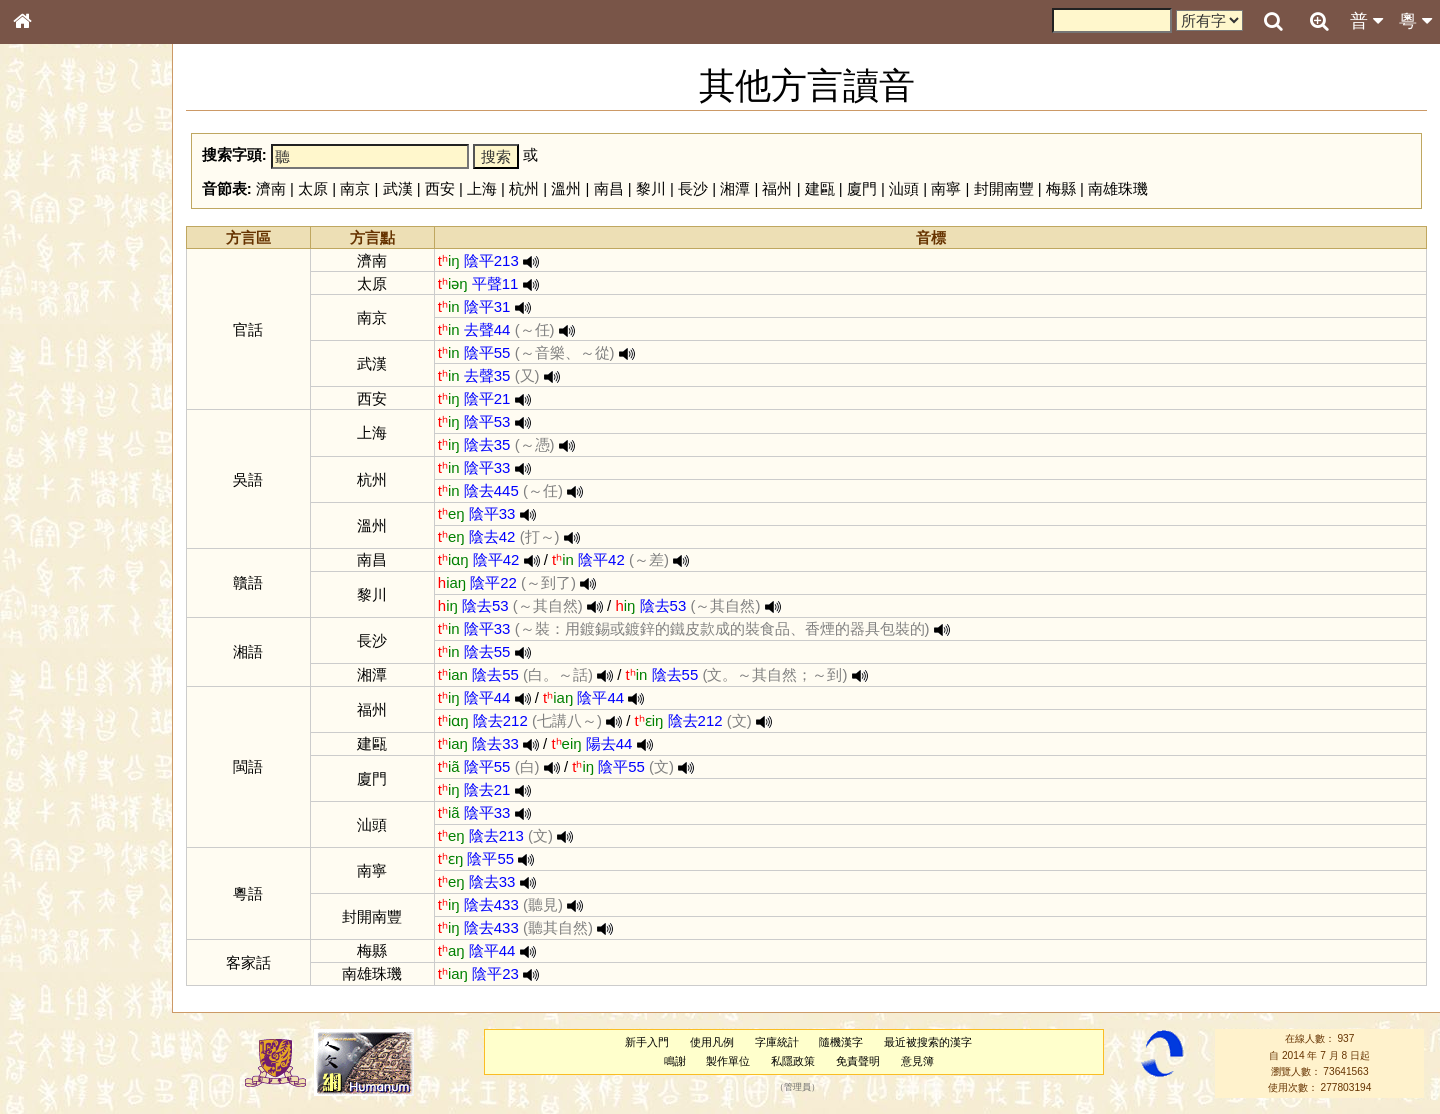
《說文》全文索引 (73, 628)
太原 (313, 188)
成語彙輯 (49, 666)
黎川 (651, 188)
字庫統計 (777, 1042)
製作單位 (728, 1061)
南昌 (609, 188)
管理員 (797, 1088)
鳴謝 (675, 1061)
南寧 (946, 188)
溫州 (566, 188)
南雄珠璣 (1118, 188)
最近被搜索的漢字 (928, 1042)
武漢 (398, 188)
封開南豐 (1004, 188)
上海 (482, 188)
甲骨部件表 (55, 306)
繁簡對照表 (55, 685)
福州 (777, 188)
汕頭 (904, 188)
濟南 (271, 188)
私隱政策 (793, 1061)
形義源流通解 (61, 345)
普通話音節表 (61, 555)
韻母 (68, 536)
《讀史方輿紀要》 (73, 647)
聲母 (40, 536)
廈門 (862, 188)
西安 (440, 188)
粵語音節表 (55, 398)
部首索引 (49, 268)
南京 (355, 188)
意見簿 (917, 1061)
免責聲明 (858, 1061)
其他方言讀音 (61, 574)
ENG (88, 220)
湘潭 (735, 188)
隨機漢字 (841, 1042)
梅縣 (1061, 188)
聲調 (95, 536)
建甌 (820, 188)
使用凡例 (712, 1042)
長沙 (693, 188)
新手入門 (647, 1042)
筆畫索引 (49, 287)
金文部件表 (55, 326)
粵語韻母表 (55, 437)
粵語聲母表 (55, 417)
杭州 (524, 188)
